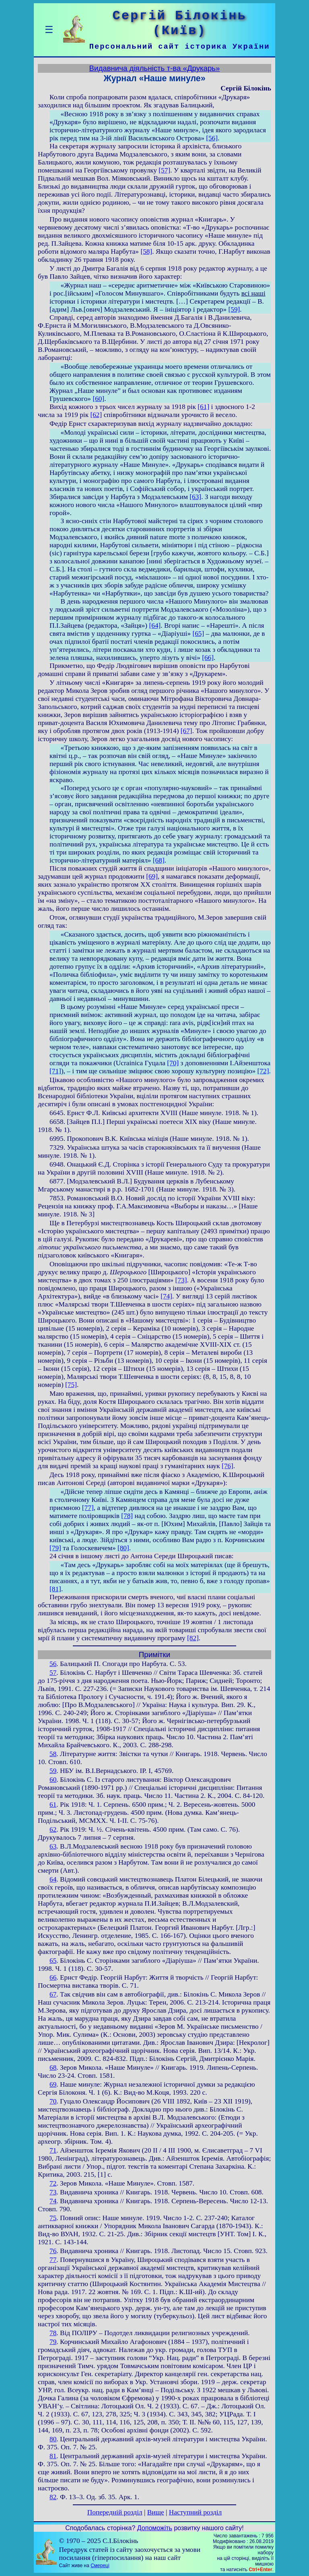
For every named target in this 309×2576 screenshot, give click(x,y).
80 (52, 2439)
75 (52, 2218)
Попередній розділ (114, 2512)
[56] (212, 138)
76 (52, 2251)
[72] (263, 1071)
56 (52, 1664)
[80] (123, 1548)
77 (52, 2260)
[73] (181, 1280)
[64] (155, 625)
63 (52, 1846)
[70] (173, 1063)
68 (52, 2067)
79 (52, 2342)
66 (52, 1977)
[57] (164, 170)
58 (52, 1754)
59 (52, 1771)
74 (52, 2201)
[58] (146, 251)
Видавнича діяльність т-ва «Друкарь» (154, 68)
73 (52, 2192)
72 (52, 2183)
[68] (159, 860)
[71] (55, 1071)
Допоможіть (154, 2528)
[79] (55, 1548)
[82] (193, 1638)
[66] (208, 657)
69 (52, 2084)
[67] (186, 731)
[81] (55, 1589)
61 (52, 1804)
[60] (98, 399)
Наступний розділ (195, 2512)
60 (52, 1779)
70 (52, 2101)
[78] (127, 1516)
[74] (166, 1296)
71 (52, 2150)
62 (52, 1829)
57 (52, 1672)
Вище (155, 2512)
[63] (195, 497)
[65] (198, 633)
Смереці (100, 2565)
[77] (88, 1508)
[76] (227, 1466)
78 (52, 2333)
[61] (203, 407)
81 (52, 2456)
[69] (152, 876)
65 (52, 1960)
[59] (234, 309)
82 (52, 2497)
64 (52, 1879)
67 (52, 1994)
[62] (96, 415)
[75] (71, 1385)
